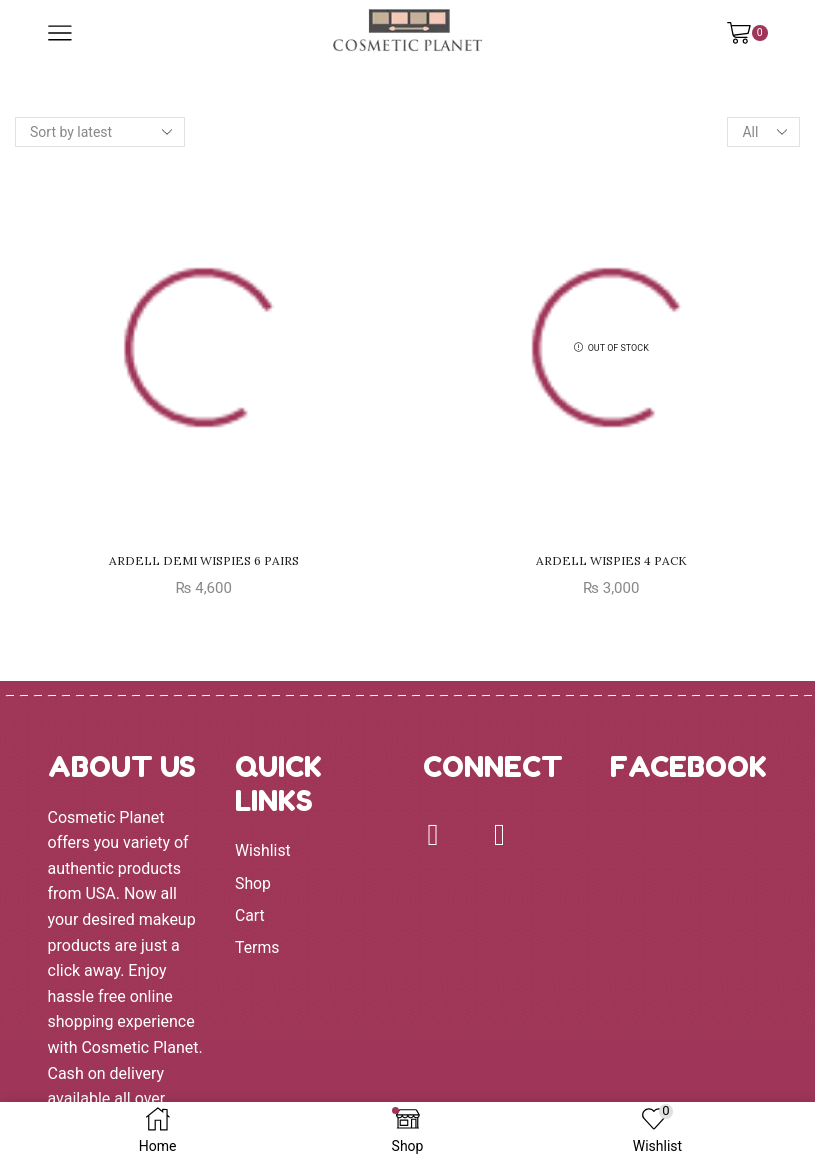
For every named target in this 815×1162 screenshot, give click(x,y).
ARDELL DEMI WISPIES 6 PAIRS (204, 560)
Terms (257, 948)
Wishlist (263, 850)
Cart (250, 915)
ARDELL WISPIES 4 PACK (611, 560)
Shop (253, 883)
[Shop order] (100, 132)
